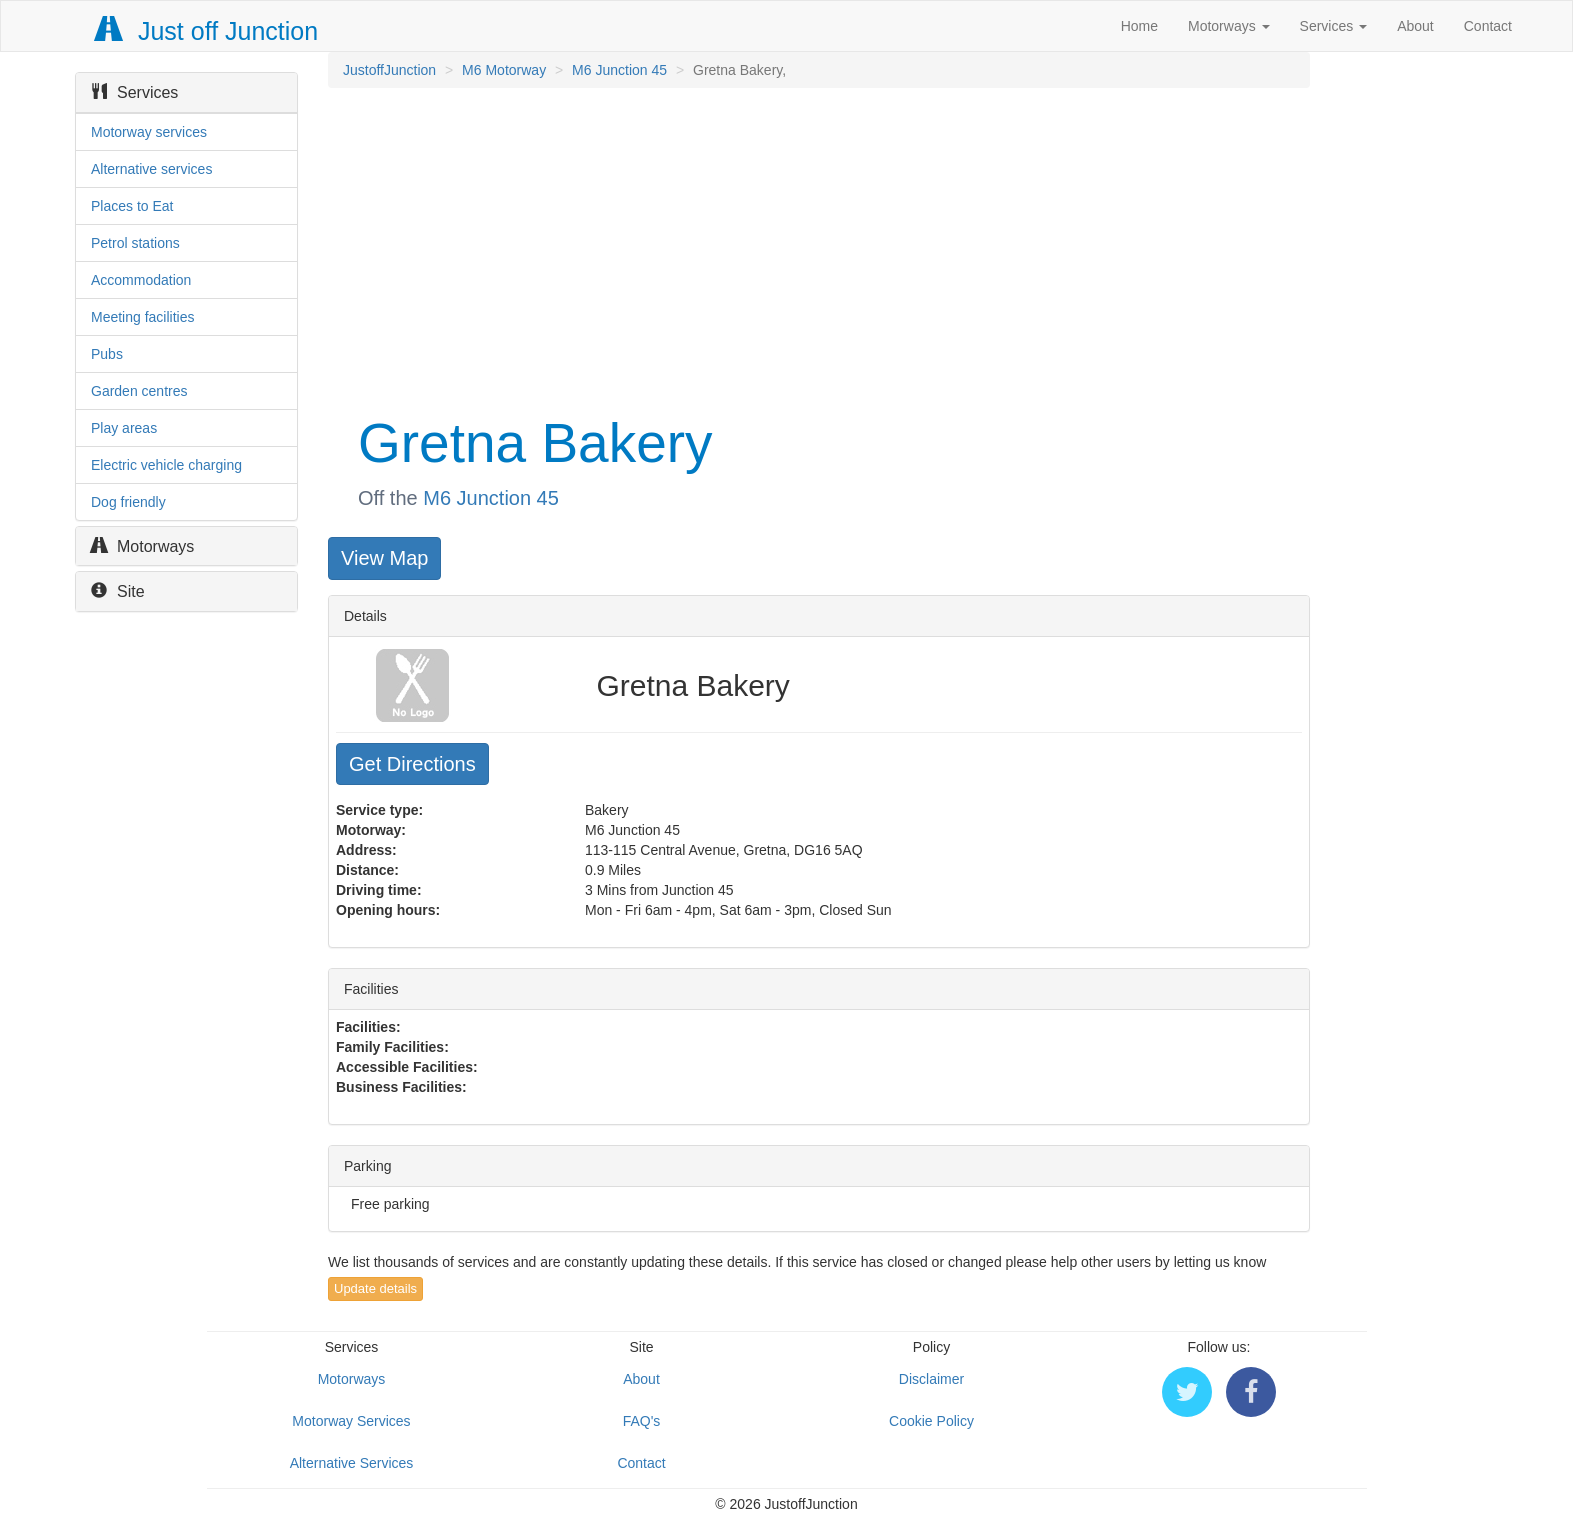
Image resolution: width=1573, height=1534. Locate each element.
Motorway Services (351, 1421)
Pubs (107, 354)
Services (1334, 26)
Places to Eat (132, 206)
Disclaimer (931, 1379)
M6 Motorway (504, 70)
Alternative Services (352, 1463)
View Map (384, 558)
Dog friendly (128, 502)
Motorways (1229, 26)
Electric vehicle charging (166, 465)
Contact (1488, 26)
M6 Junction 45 (619, 70)
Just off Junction (207, 31)
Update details (375, 1288)
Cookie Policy (931, 1421)
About (1415, 26)
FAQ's (642, 1421)
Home (1139, 26)
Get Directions (412, 764)
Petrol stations (135, 243)
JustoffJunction (389, 70)
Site (118, 591)
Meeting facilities (143, 317)
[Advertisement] (817, 248)
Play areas (124, 428)
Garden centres (139, 391)
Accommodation (141, 280)
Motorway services (149, 132)
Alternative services (151, 169)
